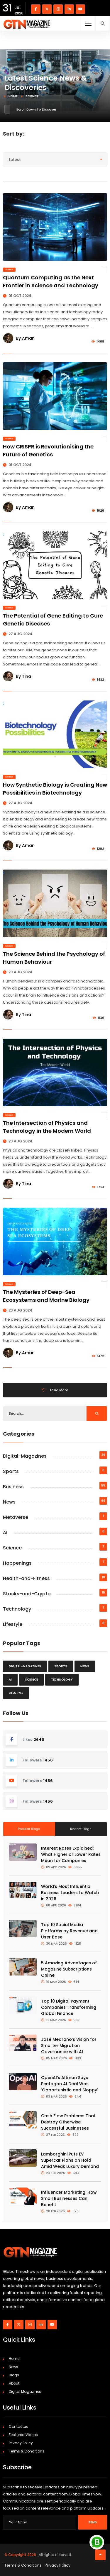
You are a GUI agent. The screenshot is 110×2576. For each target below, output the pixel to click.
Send (92, 2522)
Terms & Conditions (26, 2451)
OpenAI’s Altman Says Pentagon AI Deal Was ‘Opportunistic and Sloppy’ (69, 2084)
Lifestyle (12, 1624)
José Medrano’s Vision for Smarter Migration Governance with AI (69, 2045)
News (9, 1502)
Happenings (17, 1563)
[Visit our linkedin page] (69, 9)
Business (13, 1486)
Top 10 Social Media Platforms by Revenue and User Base (69, 1931)
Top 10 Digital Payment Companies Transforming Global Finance (68, 2007)
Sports (11, 1471)
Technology (17, 1609)
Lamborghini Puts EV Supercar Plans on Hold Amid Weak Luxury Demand (70, 2160)
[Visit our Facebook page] (35, 9)
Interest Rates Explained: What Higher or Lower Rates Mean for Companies (71, 1854)
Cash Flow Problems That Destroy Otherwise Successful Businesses (68, 2122)
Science (9, 269)
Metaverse (15, 1517)
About (14, 2383)
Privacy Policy (21, 2442)
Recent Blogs (81, 1828)
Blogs (14, 2375)
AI (5, 1532)
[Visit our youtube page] (80, 9)
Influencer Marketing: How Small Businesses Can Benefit (69, 2198)
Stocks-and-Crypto (27, 1593)
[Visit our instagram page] (58, 9)
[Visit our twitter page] (47, 9)
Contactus (18, 2426)
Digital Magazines (25, 2391)
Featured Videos (23, 2434)
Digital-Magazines (25, 1456)
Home (13, 96)
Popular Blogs (29, 1828)
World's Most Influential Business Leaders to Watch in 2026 (70, 1892)
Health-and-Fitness (26, 1578)
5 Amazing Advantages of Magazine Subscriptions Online (69, 1969)
